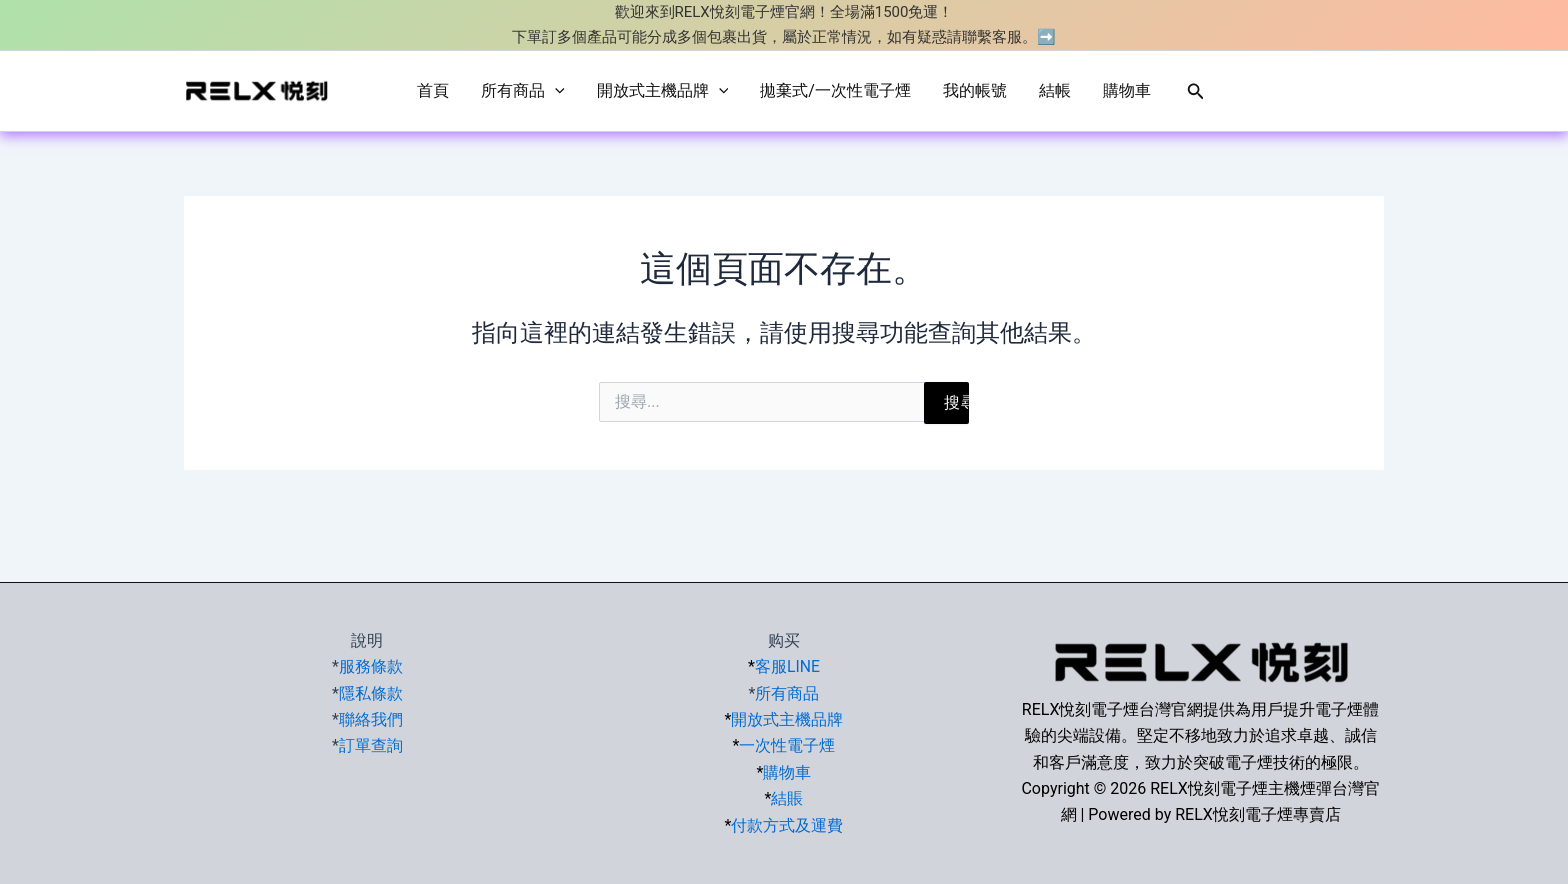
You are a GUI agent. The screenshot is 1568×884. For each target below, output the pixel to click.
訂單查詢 (371, 745)
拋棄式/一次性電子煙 (835, 90)
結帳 (1055, 90)
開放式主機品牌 (663, 91)
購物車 (1127, 90)
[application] (555, 91)
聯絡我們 (371, 719)
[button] (1196, 91)
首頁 (433, 90)
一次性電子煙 (787, 745)
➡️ (1046, 37)
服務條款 (371, 666)
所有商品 (523, 91)
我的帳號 (975, 90)
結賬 (787, 798)
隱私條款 (371, 693)
